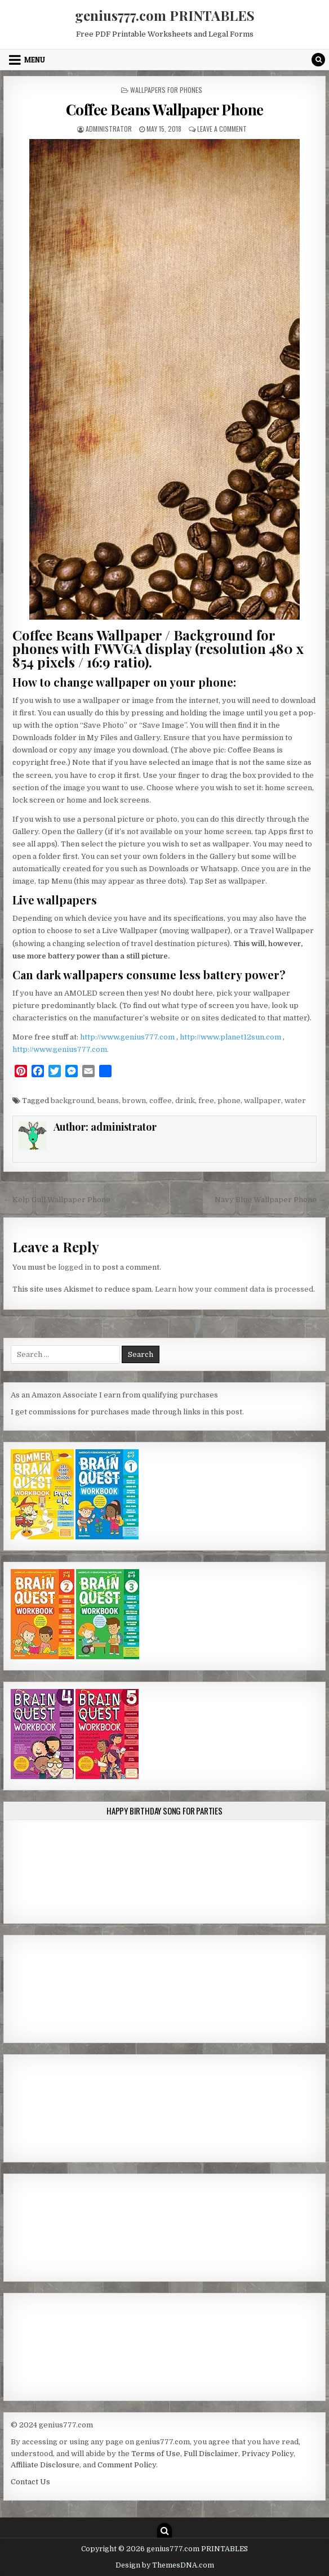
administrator (109, 128)
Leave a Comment (222, 128)
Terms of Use (155, 2453)
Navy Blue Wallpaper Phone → (270, 1199)
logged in (74, 1267)
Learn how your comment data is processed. (235, 1289)
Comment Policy (126, 2465)
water (295, 1100)
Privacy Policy (268, 2453)
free (206, 1100)
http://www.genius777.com (128, 1037)
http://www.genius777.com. (60, 1049)
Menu (34, 59)
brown (134, 1100)
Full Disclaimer (211, 2453)
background (72, 1100)
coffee (160, 1100)
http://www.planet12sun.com (231, 1037)
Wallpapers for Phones (166, 90)
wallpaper (262, 1100)
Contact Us (30, 2482)
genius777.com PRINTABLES (165, 15)
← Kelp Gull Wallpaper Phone (56, 1199)
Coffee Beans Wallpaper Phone (165, 109)
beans (108, 1100)
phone (229, 1100)
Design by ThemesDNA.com (164, 2565)
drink (185, 1100)
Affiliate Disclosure (45, 2465)
